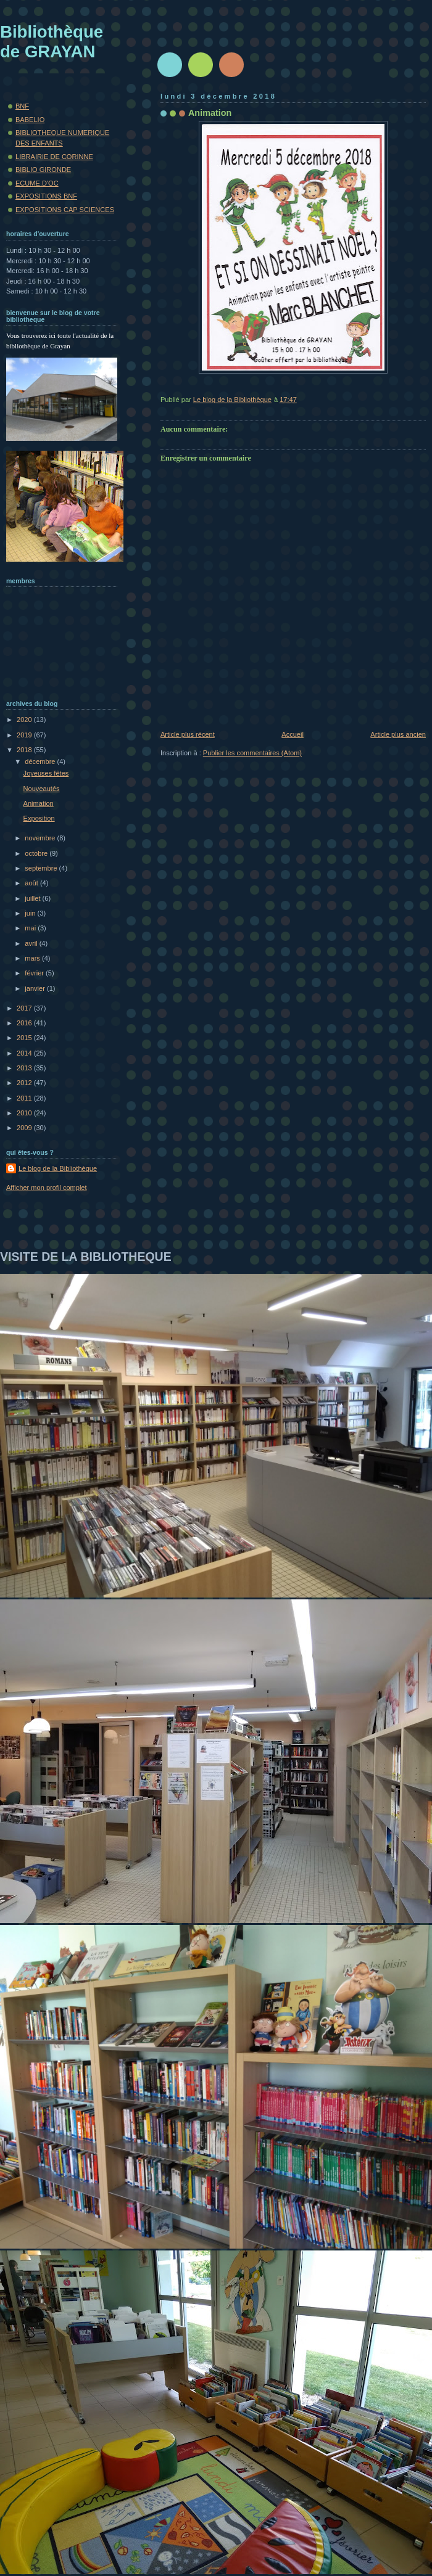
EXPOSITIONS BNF (46, 196)
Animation (38, 803)
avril (32, 943)
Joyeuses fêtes (46, 773)
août (32, 883)
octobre (37, 853)
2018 (25, 749)
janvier (36, 988)
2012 (25, 1082)
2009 (25, 1127)
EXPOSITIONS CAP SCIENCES (64, 209)
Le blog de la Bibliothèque (58, 1168)
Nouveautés (41, 788)
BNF (22, 106)
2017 (25, 1008)
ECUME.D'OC (37, 183)
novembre (41, 838)
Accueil (292, 734)
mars (33, 958)
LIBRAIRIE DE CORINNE (54, 156)
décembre (41, 761)
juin (31, 913)
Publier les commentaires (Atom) (252, 753)
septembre (42, 868)
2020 (25, 719)
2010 (25, 1113)
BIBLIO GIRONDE (43, 169)
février (35, 973)
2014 (25, 1053)
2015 (25, 1037)
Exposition (39, 818)
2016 (25, 1023)
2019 (25, 735)
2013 (25, 1068)
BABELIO (29, 119)
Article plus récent (187, 734)
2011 (25, 1098)
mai (31, 928)
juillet (33, 898)
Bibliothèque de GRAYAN (51, 41)
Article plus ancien (398, 734)
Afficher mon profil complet (46, 1187)
